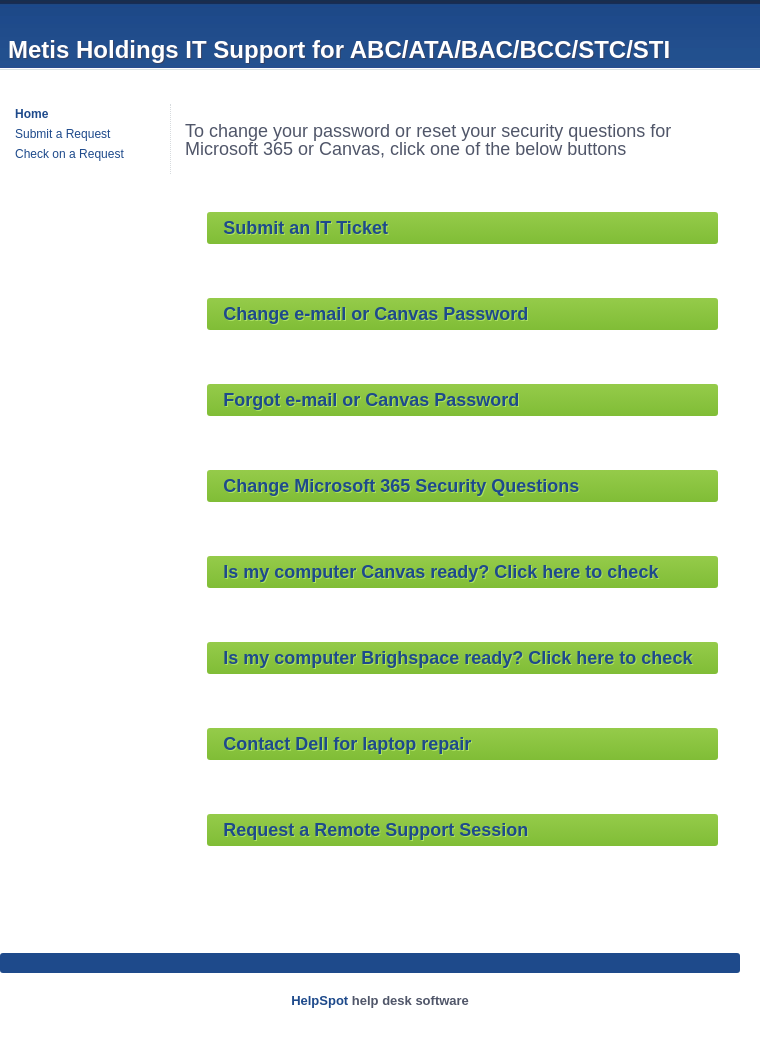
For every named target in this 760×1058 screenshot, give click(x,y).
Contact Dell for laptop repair (347, 744)
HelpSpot (319, 1000)
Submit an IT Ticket (305, 228)
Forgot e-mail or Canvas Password (371, 400)
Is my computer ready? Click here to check (440, 572)
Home (31, 114)
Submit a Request (62, 134)
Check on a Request (69, 154)
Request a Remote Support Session (375, 830)
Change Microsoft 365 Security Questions (401, 486)
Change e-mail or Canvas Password (375, 314)
